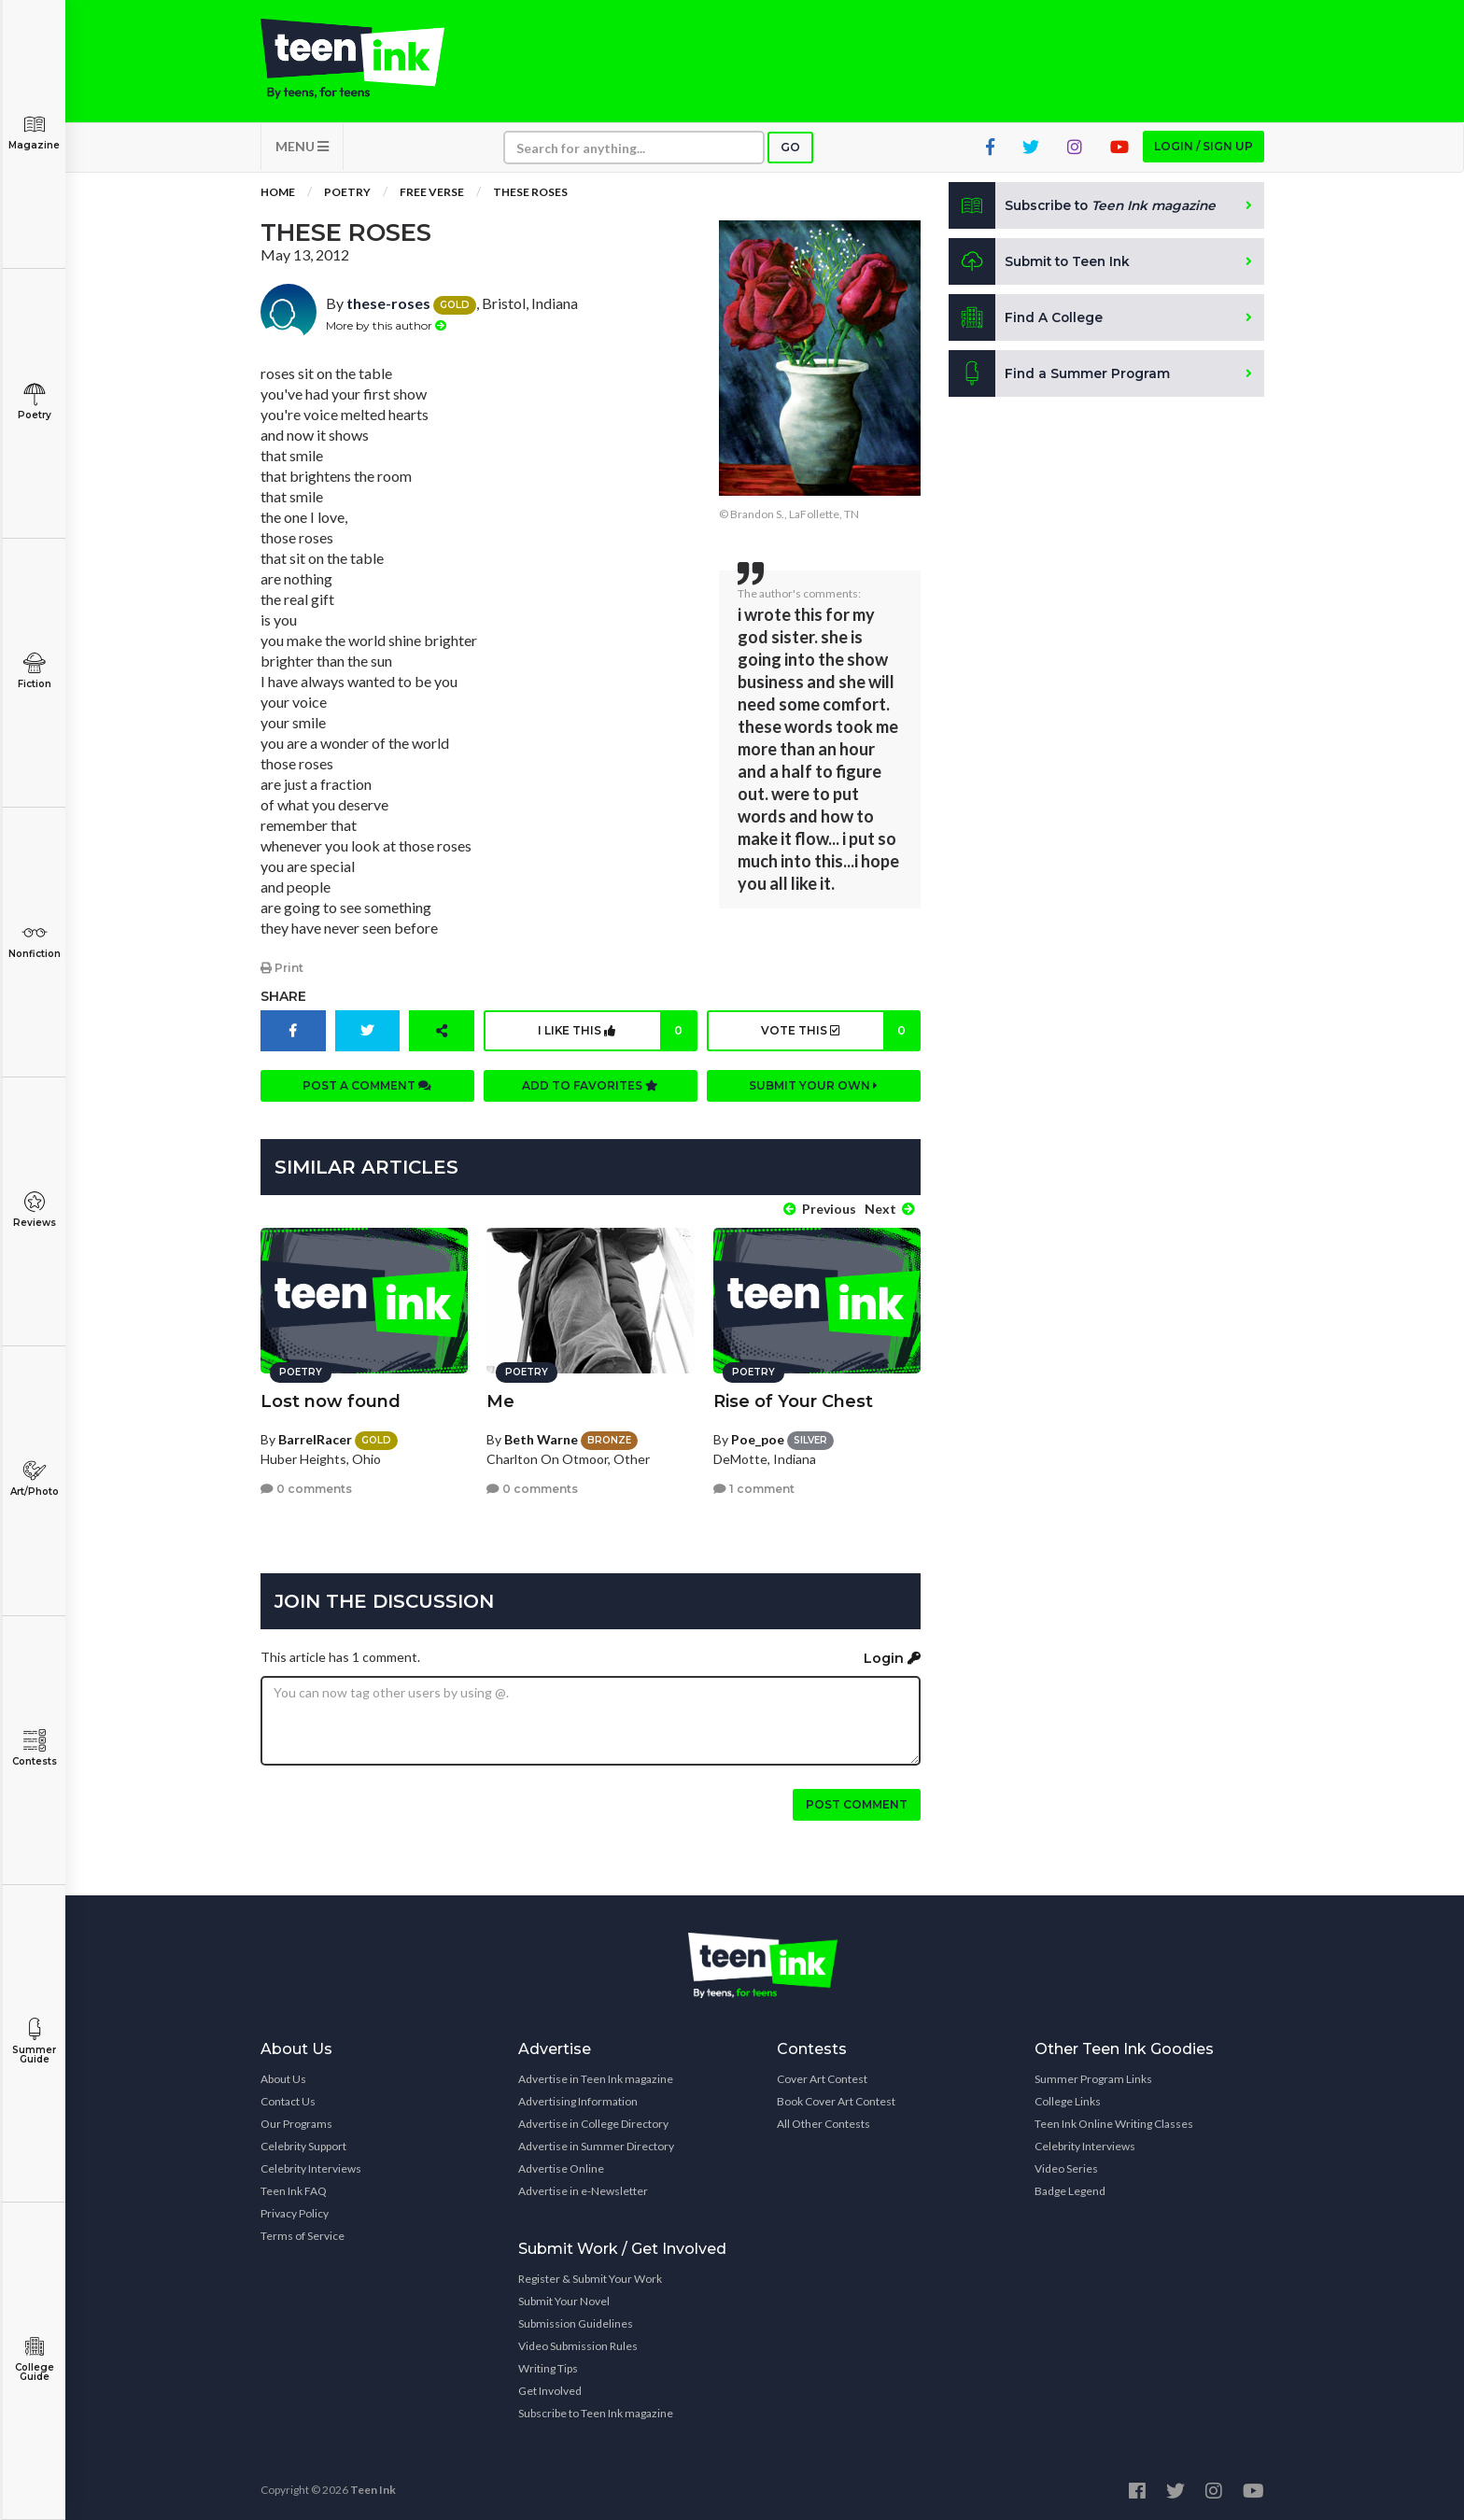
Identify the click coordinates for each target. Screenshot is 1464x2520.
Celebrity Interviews (310, 2166)
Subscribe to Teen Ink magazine (595, 2410)
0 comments (306, 1486)
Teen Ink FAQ (293, 2188)
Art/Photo (34, 1478)
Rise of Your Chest (793, 1398)
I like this (617, 1033)
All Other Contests (823, 2121)
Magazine (34, 132)
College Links (1068, 2098)
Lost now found (330, 1398)
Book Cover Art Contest (836, 2098)
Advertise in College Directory (593, 2121)
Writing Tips (548, 2365)
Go (790, 151)
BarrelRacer (315, 1436)
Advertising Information (578, 2098)
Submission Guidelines (575, 2321)
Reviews (34, 1209)
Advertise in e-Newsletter (583, 2188)
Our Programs (296, 2121)
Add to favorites (590, 1088)
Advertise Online (561, 2166)
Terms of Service (302, 2233)
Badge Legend (1070, 2188)
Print (281, 971)
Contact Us (288, 2098)
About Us (283, 2076)
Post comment (857, 1802)
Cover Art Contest (822, 2076)
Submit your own (813, 1088)
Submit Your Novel (564, 2298)
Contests (34, 1748)
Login (892, 1656)
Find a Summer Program (1060, 377)
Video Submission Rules (578, 2343)
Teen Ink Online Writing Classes (1114, 2121)
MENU (302, 150)
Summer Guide (34, 2041)
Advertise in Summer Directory (596, 2143)
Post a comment (367, 1088)
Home (277, 196)
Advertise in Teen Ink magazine (595, 2076)
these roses (530, 196)
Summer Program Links (1093, 2076)
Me (500, 1398)
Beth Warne (541, 1436)
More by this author (386, 328)
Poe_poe (757, 1436)
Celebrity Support (303, 2143)
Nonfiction (34, 941)
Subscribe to (1086, 209)
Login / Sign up (1203, 150)
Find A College (1027, 321)
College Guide (34, 2359)
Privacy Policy (294, 2210)
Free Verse (432, 196)
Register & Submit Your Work (590, 2276)
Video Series (1066, 2166)
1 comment (754, 1486)
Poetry (34, 402)
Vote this (839, 1033)
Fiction (34, 671)
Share (283, 999)
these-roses (388, 307)
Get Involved (550, 2388)
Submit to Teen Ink (1042, 265)
